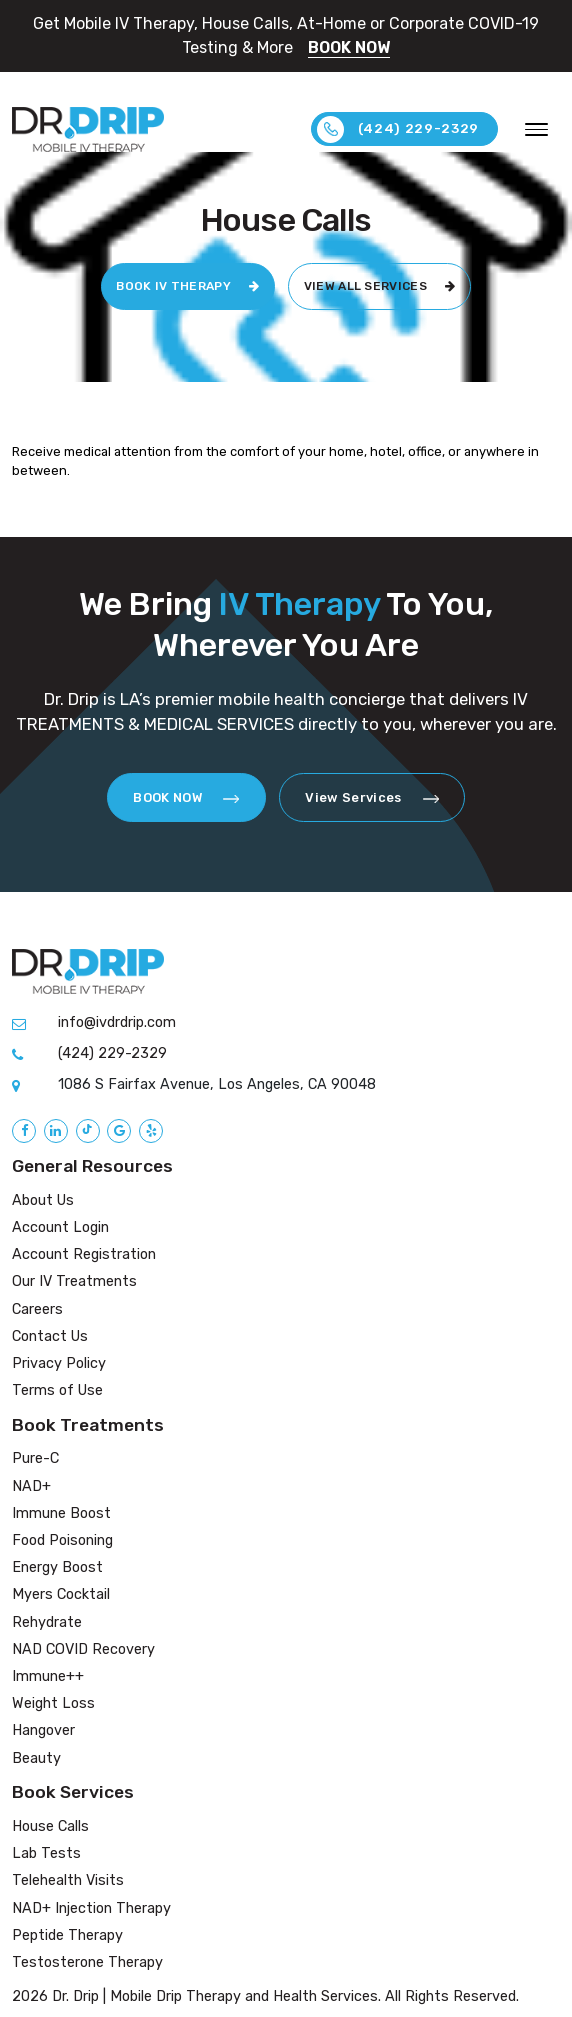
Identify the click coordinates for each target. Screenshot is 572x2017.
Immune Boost (61, 1513)
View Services (371, 797)
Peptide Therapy (67, 1935)
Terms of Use (57, 1390)
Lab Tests (46, 1853)
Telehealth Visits (68, 1880)
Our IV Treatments (74, 1281)
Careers (37, 1309)
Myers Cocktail (61, 1595)
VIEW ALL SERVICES (380, 287)
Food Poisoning (62, 1540)
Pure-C (35, 1459)
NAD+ (31, 1486)
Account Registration (84, 1254)
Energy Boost (57, 1567)
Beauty (36, 1758)
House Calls (50, 1826)
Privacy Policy (59, 1363)
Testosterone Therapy (87, 1962)
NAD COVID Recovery (83, 1649)
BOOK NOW (349, 47)
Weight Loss (53, 1703)
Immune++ (48, 1676)
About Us (43, 1200)
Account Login (60, 1227)
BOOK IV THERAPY (187, 287)
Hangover (43, 1731)
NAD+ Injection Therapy (91, 1908)
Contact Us (50, 1336)
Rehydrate (47, 1622)
